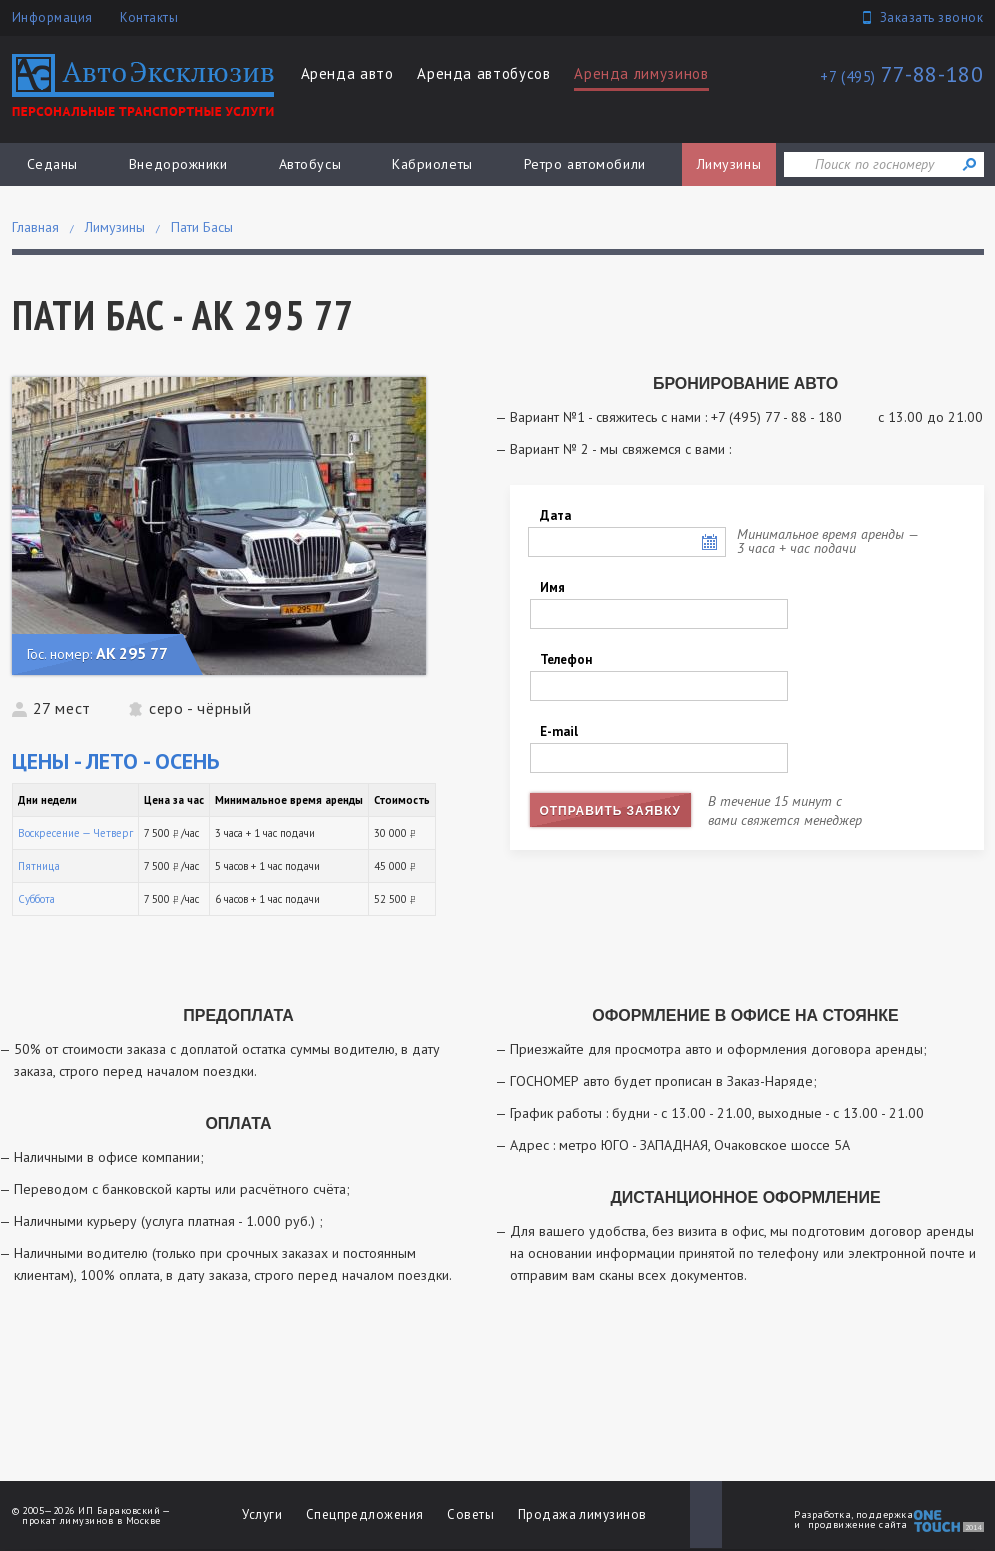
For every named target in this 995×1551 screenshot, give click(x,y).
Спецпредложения (365, 1514)
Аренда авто (347, 73)
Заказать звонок (932, 17)
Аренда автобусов (483, 73)
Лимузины (729, 164)
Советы (470, 1514)
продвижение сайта (858, 1524)
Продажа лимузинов (582, 1514)
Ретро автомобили (585, 164)
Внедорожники (178, 164)
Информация (52, 17)
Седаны (52, 164)
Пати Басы (202, 227)
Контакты (149, 17)
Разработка (822, 1514)
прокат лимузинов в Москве (91, 1520)
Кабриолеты (432, 164)
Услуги (262, 1514)
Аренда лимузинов (641, 73)
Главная (35, 227)
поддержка (884, 1514)
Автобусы (310, 164)
